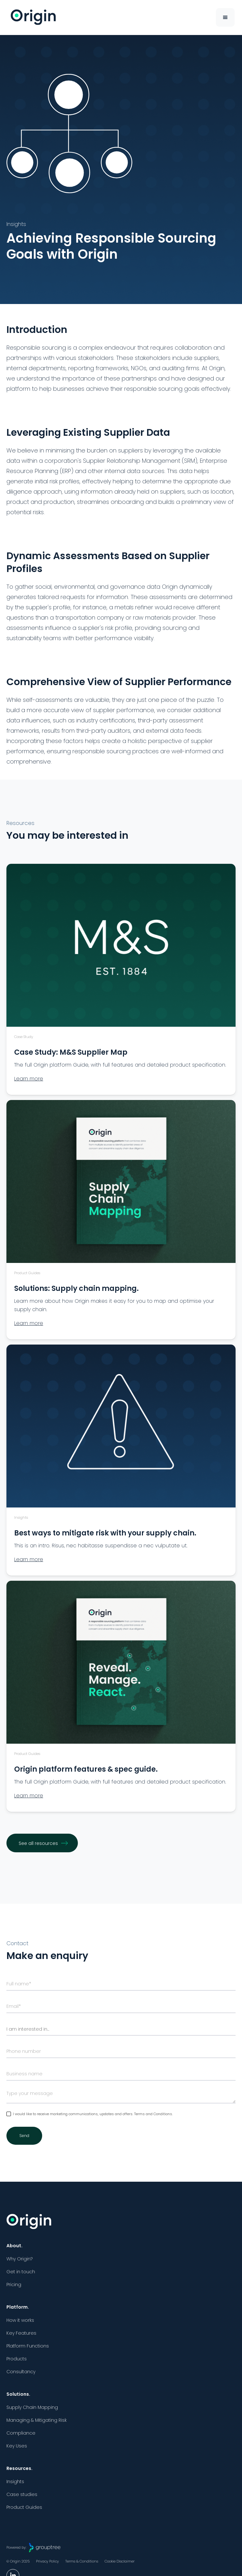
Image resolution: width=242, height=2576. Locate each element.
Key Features (21, 2333)
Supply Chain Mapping (32, 2407)
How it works (20, 2320)
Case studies (21, 2494)
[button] (225, 17)
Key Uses (16, 2446)
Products (16, 2359)
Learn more (28, 1079)
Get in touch (20, 2271)
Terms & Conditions (81, 2561)
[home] (31, 17)
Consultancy (20, 2371)
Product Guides (24, 2507)
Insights (15, 2481)
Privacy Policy (47, 2561)
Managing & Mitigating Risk (36, 2420)
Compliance (20, 2433)
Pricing (13, 2284)
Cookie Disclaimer (120, 2561)
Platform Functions (27, 2346)
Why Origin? (19, 2259)
